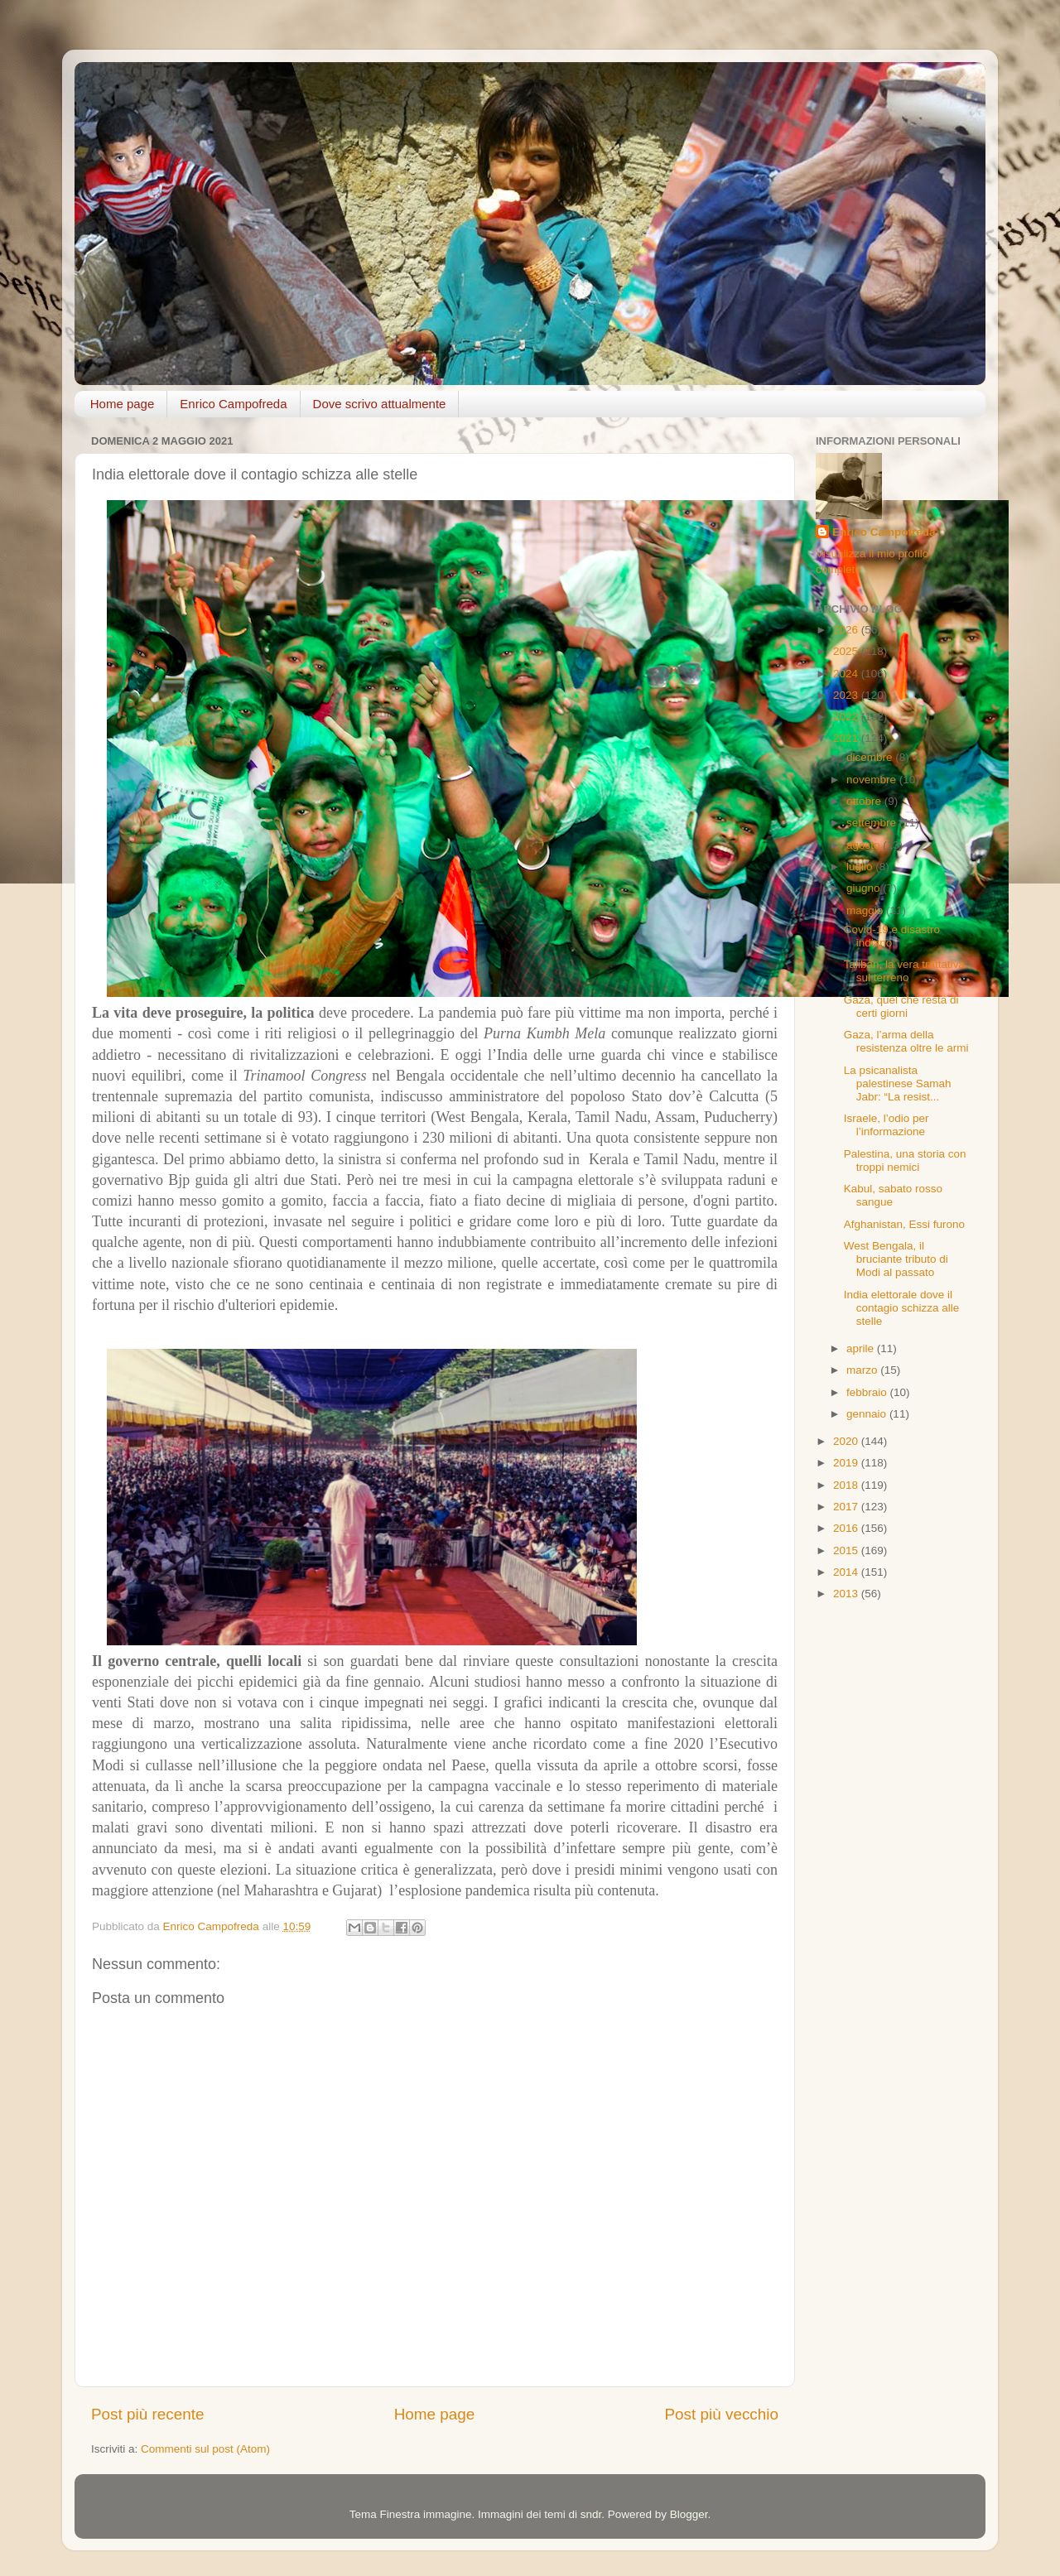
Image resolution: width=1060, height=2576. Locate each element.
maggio (866, 910)
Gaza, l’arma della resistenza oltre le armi (906, 1041)
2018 (847, 1485)
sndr (591, 2514)
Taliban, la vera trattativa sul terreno (904, 971)
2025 (847, 651)
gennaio (867, 1414)
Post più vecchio (721, 2414)
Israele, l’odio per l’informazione (886, 1125)
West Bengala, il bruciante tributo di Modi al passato (896, 1259)
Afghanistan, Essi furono (904, 1224)
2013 (847, 1593)
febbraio (868, 1392)
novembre (872, 779)
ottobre (865, 801)
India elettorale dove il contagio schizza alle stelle (902, 1307)
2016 (847, 1528)
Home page (122, 404)
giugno (864, 888)
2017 (847, 1506)
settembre (872, 822)
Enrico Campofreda (233, 404)
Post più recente (148, 2414)
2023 (847, 695)
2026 (847, 630)
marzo (863, 1370)
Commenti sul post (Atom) (205, 2449)
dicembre (870, 757)
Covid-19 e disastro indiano (892, 936)
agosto (864, 845)
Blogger (689, 2514)
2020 (847, 1441)
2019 (847, 1463)
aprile (861, 1348)
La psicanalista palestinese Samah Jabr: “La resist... (898, 1083)
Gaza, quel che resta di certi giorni (901, 1006)
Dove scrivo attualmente (379, 404)
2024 (847, 673)
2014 (847, 1572)
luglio (860, 866)
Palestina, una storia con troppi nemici (905, 1160)
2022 (847, 716)
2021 (847, 738)
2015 (847, 1550)
